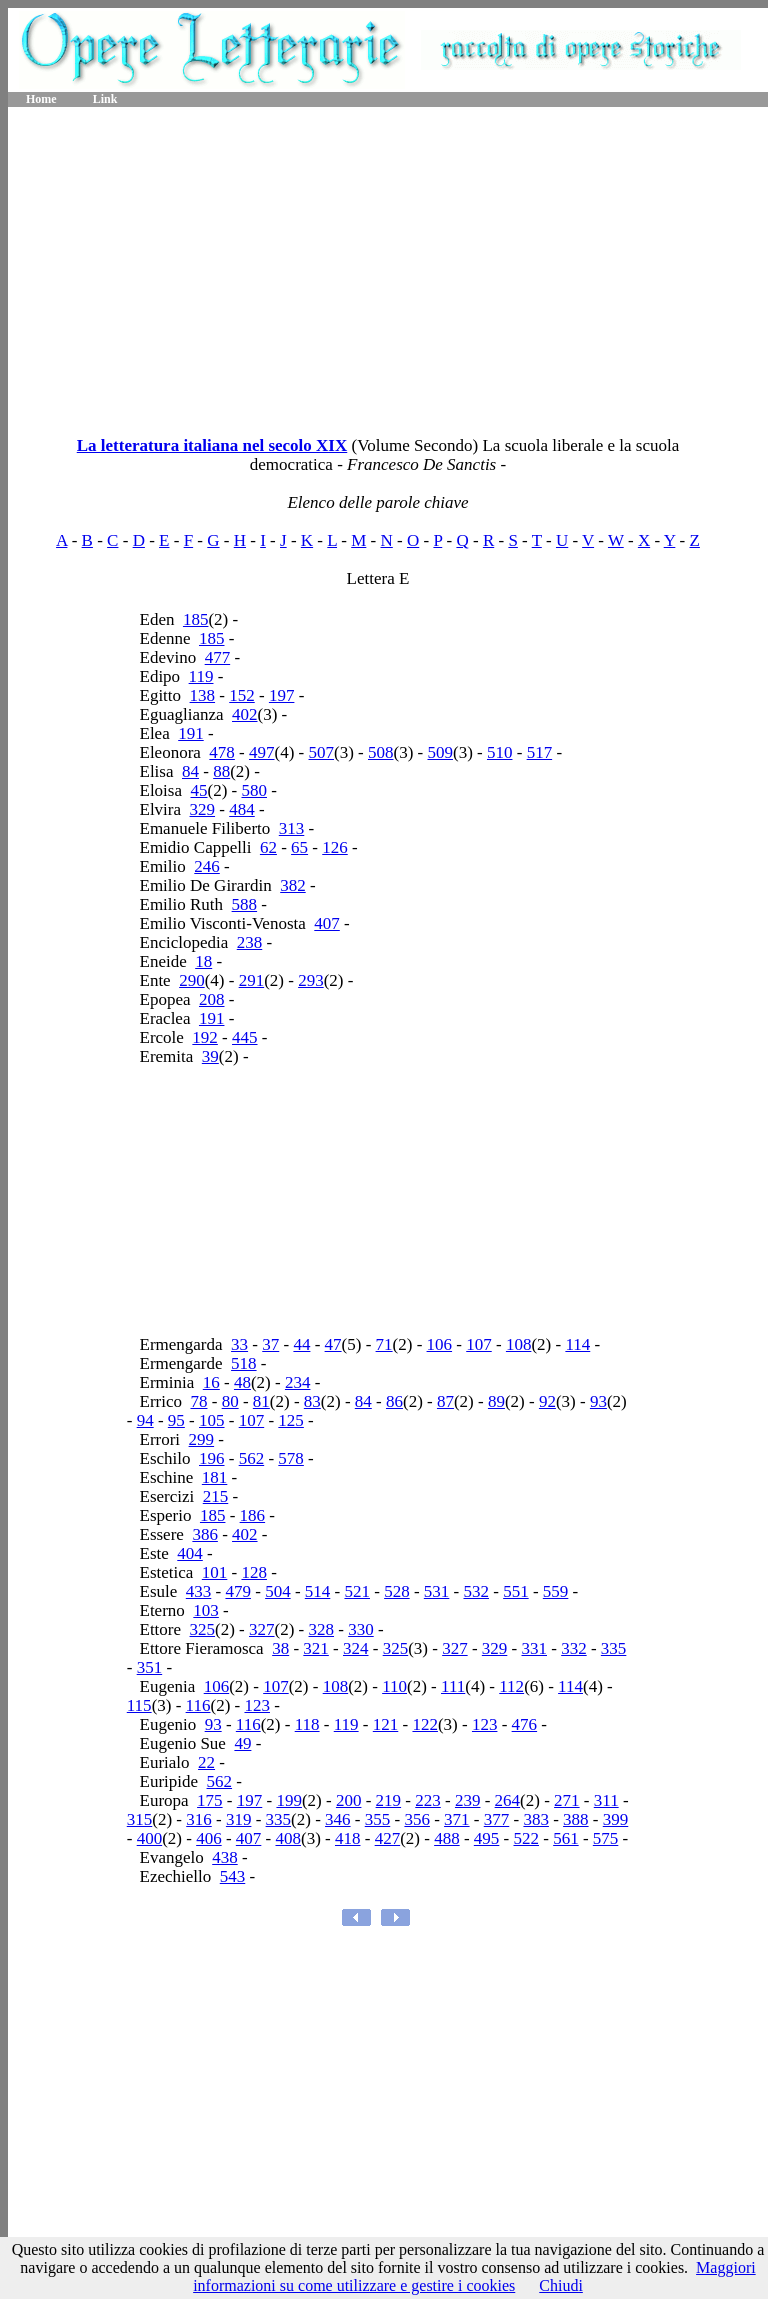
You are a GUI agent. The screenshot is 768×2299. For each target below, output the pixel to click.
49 (242, 1743)
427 (388, 1838)
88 (221, 771)
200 (349, 1800)
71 (384, 1344)
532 (476, 1591)
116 (198, 1705)
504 (278, 1591)
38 (280, 1648)
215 (216, 1496)
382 (293, 885)
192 (205, 1037)
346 (338, 1819)
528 (397, 1591)
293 (311, 980)
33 (239, 1344)
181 (215, 1477)
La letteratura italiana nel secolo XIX (212, 445)
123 (257, 1705)
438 (225, 1857)
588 (245, 904)
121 (386, 1724)
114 (577, 1344)
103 (206, 1610)
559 (556, 1591)
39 (210, 1056)
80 (230, 1401)
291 (252, 980)
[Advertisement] (388, 265)
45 (199, 790)
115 (139, 1705)
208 (212, 999)
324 (356, 1648)
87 (445, 1401)
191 (191, 733)
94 (145, 1420)
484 (242, 809)
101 (215, 1572)
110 (394, 1686)
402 (245, 714)
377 (497, 1819)
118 (307, 1724)
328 (322, 1629)
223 (428, 1800)
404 (190, 1553)
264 (508, 1800)
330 (361, 1629)
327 (262, 1629)
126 (335, 847)
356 (417, 1819)
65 (299, 847)
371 (457, 1819)
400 (150, 1838)
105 (212, 1420)
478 (222, 752)
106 (440, 1344)
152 (242, 695)
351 (150, 1667)
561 (566, 1838)
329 (203, 809)
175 (210, 1800)
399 (616, 1819)
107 (479, 1344)
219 (389, 1800)
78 (198, 1401)
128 (254, 1572)
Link (105, 99)
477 (218, 657)
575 (606, 1838)
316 (199, 1819)
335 (614, 1648)
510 (500, 752)
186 (253, 1515)
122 (425, 1724)
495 (487, 1838)
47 (333, 1344)
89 (496, 1401)
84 (190, 771)
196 (212, 1458)
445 (245, 1037)
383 (536, 1819)
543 (233, 1876)
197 (282, 695)
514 (318, 1591)
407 (327, 923)
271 (567, 1800)
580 (254, 790)
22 (206, 1762)
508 (381, 752)
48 (242, 1382)
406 (209, 1838)
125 (291, 1420)
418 (348, 1838)
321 (316, 1648)
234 (298, 1382)
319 (239, 1819)
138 (203, 695)
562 (252, 1458)
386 (205, 1534)
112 (511, 1686)
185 (196, 619)
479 (238, 1591)
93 (598, 1401)
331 (535, 1648)
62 (268, 847)
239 (468, 1800)
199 (289, 1800)
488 (447, 1838)
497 (262, 752)
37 (270, 1344)
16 (211, 1382)
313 (292, 828)
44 (301, 1344)
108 (519, 1344)
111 (453, 1686)
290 (192, 980)
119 (201, 676)
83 (312, 1401)
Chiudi (561, 2285)
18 (203, 961)
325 (203, 1629)
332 (574, 1648)
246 (207, 866)
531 (437, 1591)
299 (202, 1439)
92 (547, 1401)
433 (199, 1591)
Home (41, 99)
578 (291, 1458)
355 (378, 1819)
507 (322, 752)
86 (394, 1401)
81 (261, 1401)
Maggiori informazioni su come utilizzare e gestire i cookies (474, 2276)
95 (176, 1420)
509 (440, 752)
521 (357, 1591)
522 (526, 1838)
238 (250, 942)
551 (516, 1591)
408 (289, 1838)
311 (606, 1800)
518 (244, 1363)
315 (140, 1819)
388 (576, 1819)
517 (540, 752)
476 (525, 1724)
